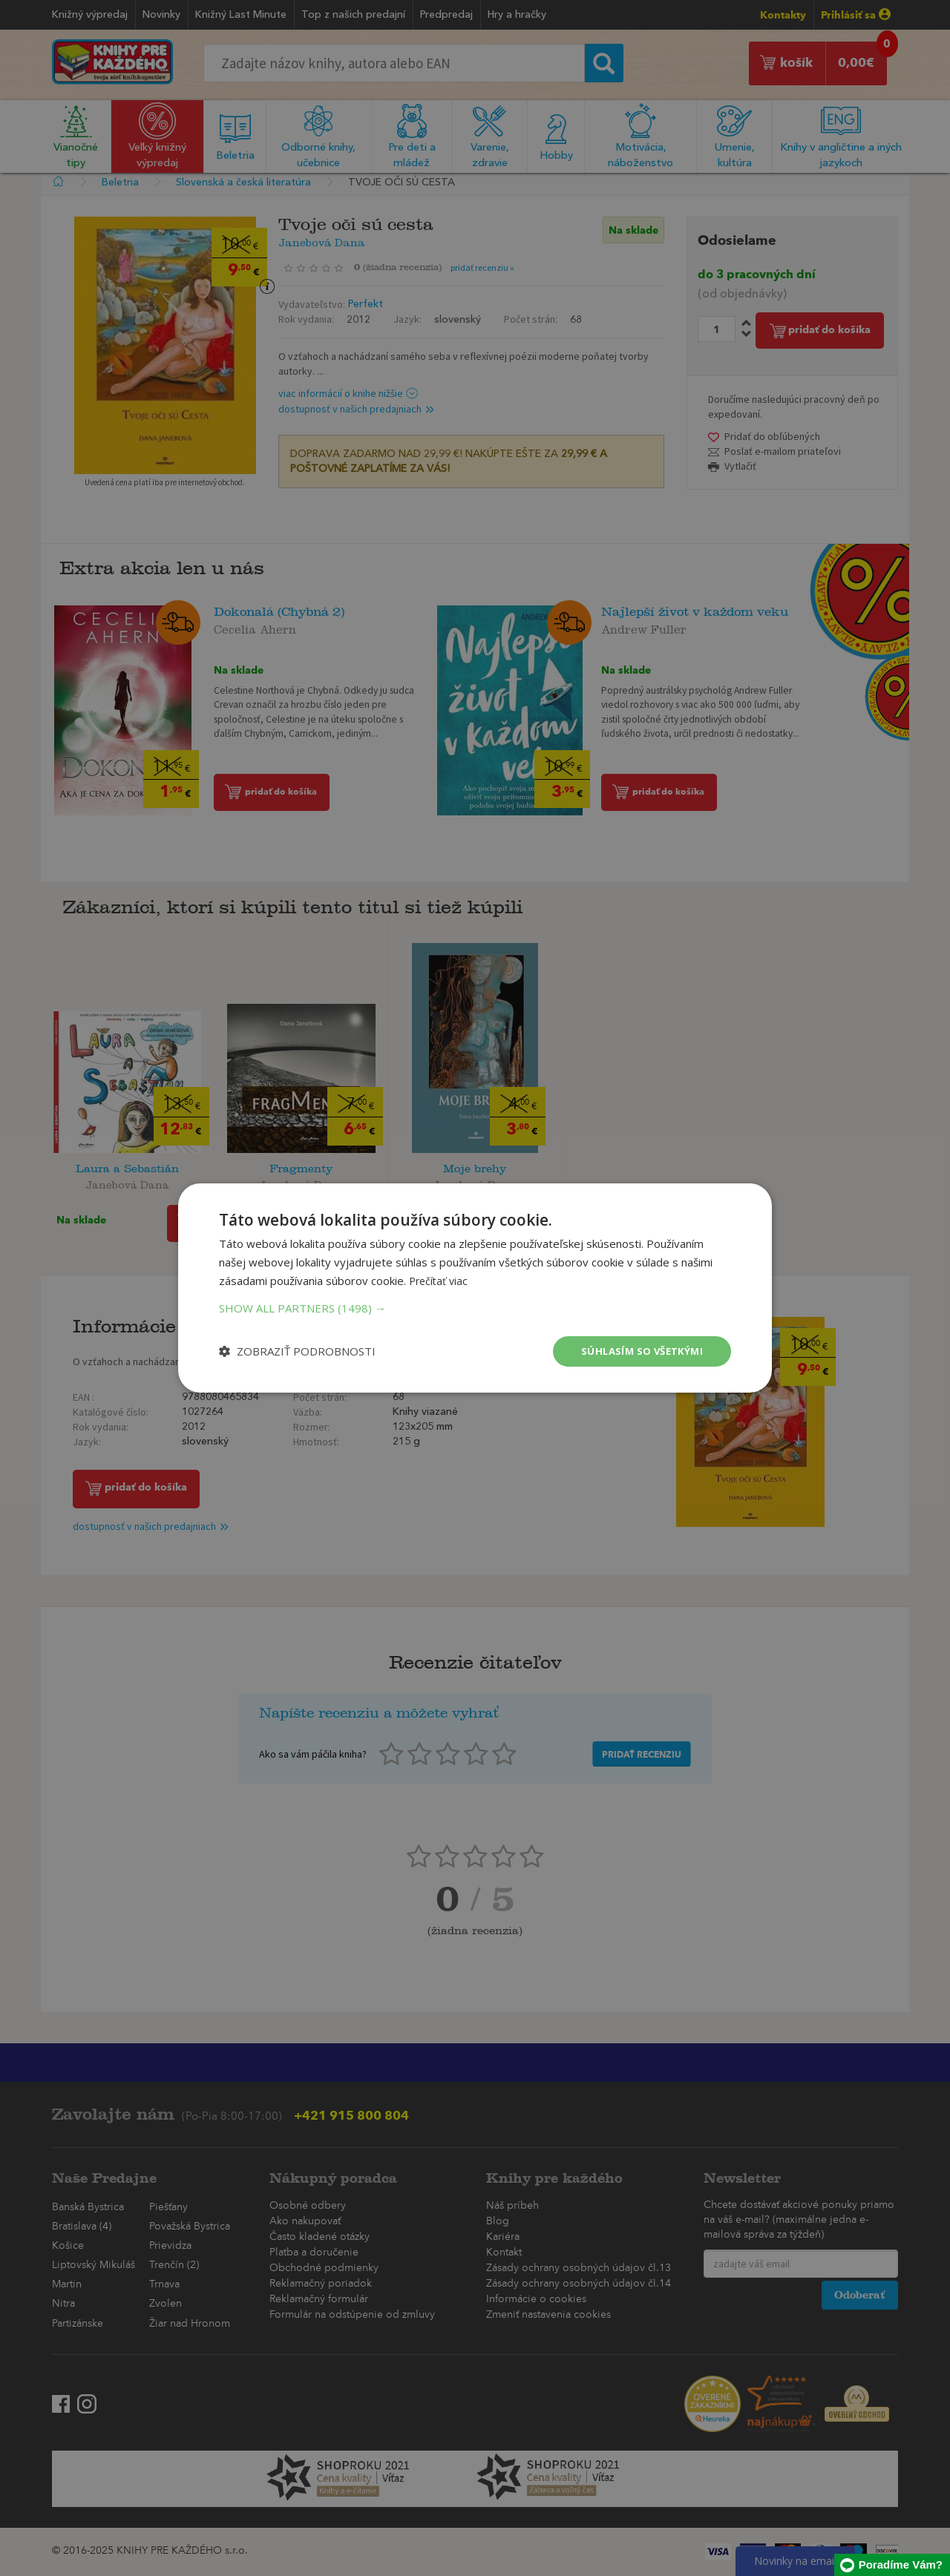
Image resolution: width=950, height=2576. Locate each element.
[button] (475, 1306)
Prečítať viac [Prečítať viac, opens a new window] (440, 1279)
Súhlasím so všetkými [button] (638, 1351)
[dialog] (475, 1288)
